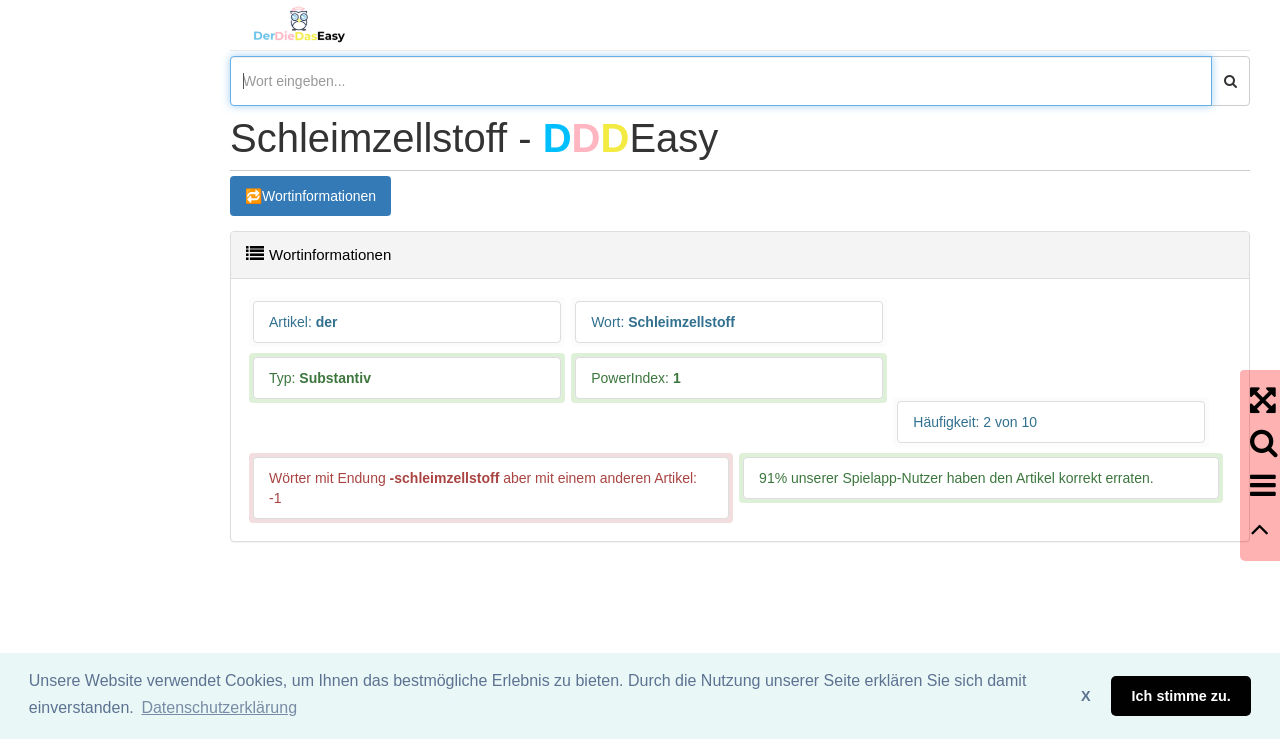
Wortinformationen (319, 196)
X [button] (1086, 696)
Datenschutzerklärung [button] (219, 707)
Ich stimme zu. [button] (1181, 696)
